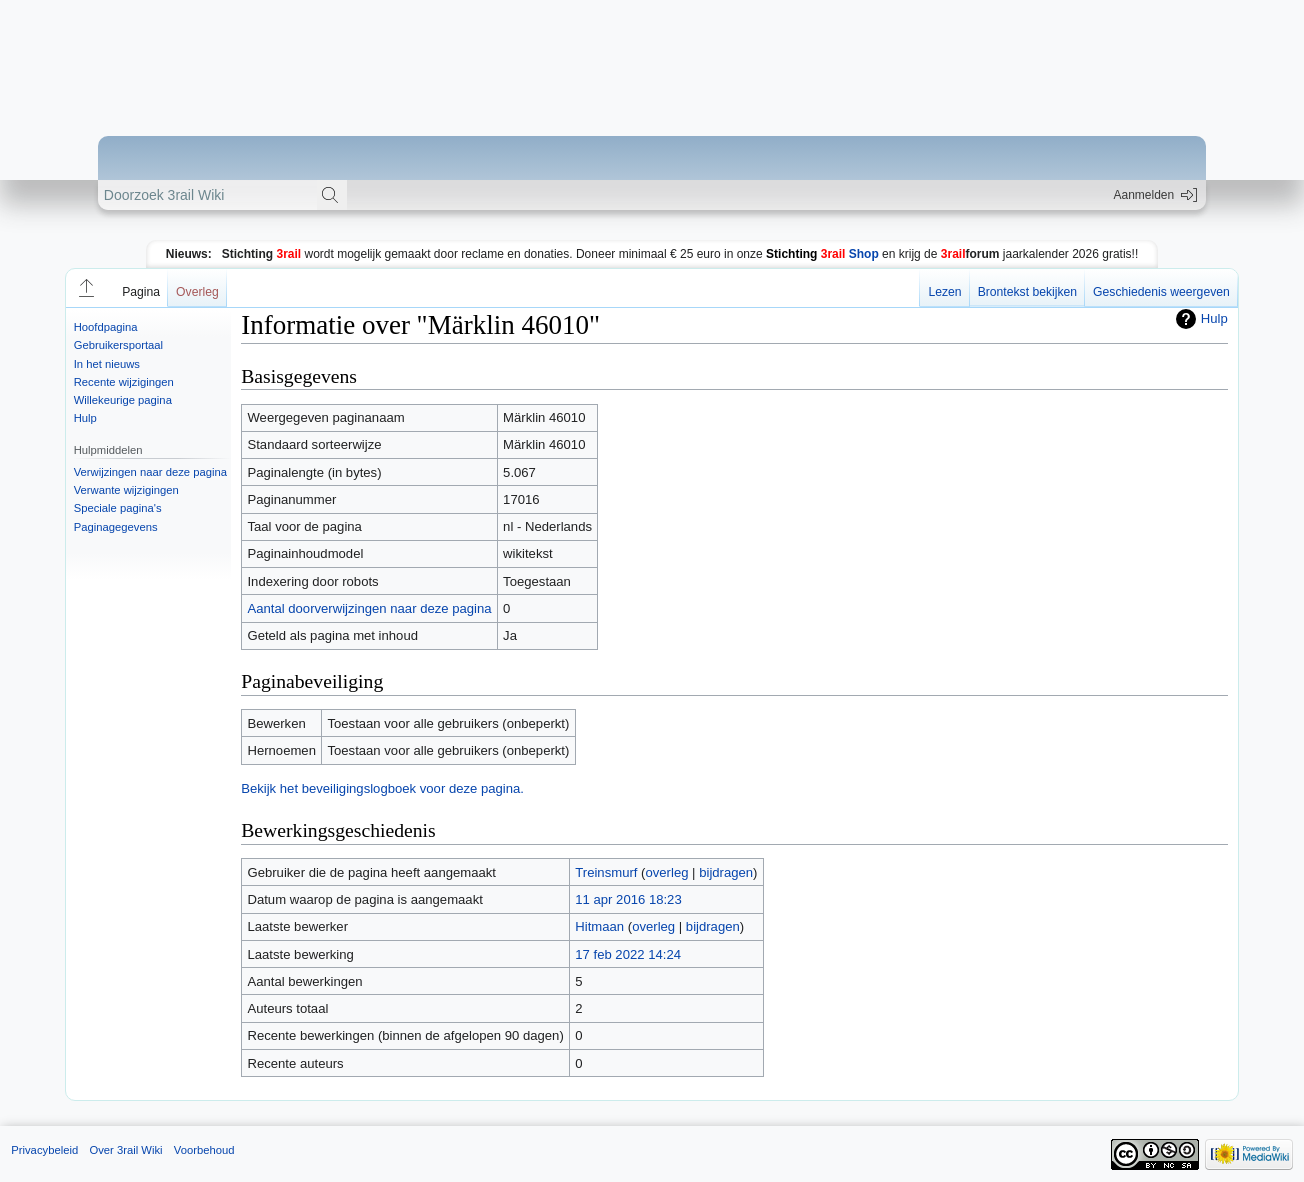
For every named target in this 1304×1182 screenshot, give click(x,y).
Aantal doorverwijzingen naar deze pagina (369, 608)
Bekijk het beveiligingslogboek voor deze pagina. (382, 788)
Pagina (141, 292)
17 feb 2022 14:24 (628, 954)
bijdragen (726, 872)
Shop (822, 254)
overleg (666, 872)
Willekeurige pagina (123, 400)
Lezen (944, 292)
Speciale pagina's (118, 508)
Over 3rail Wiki (125, 1150)
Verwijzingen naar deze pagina (150, 472)
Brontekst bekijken (1027, 292)
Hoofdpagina (106, 327)
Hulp (85, 418)
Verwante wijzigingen (126, 490)
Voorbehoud (204, 1150)
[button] (85, 288)
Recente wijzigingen (124, 382)
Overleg (197, 292)
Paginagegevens (116, 527)
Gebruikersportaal (118, 345)
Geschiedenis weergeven (1161, 292)
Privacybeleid (44, 1150)
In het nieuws (107, 364)
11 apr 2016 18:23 (628, 899)
